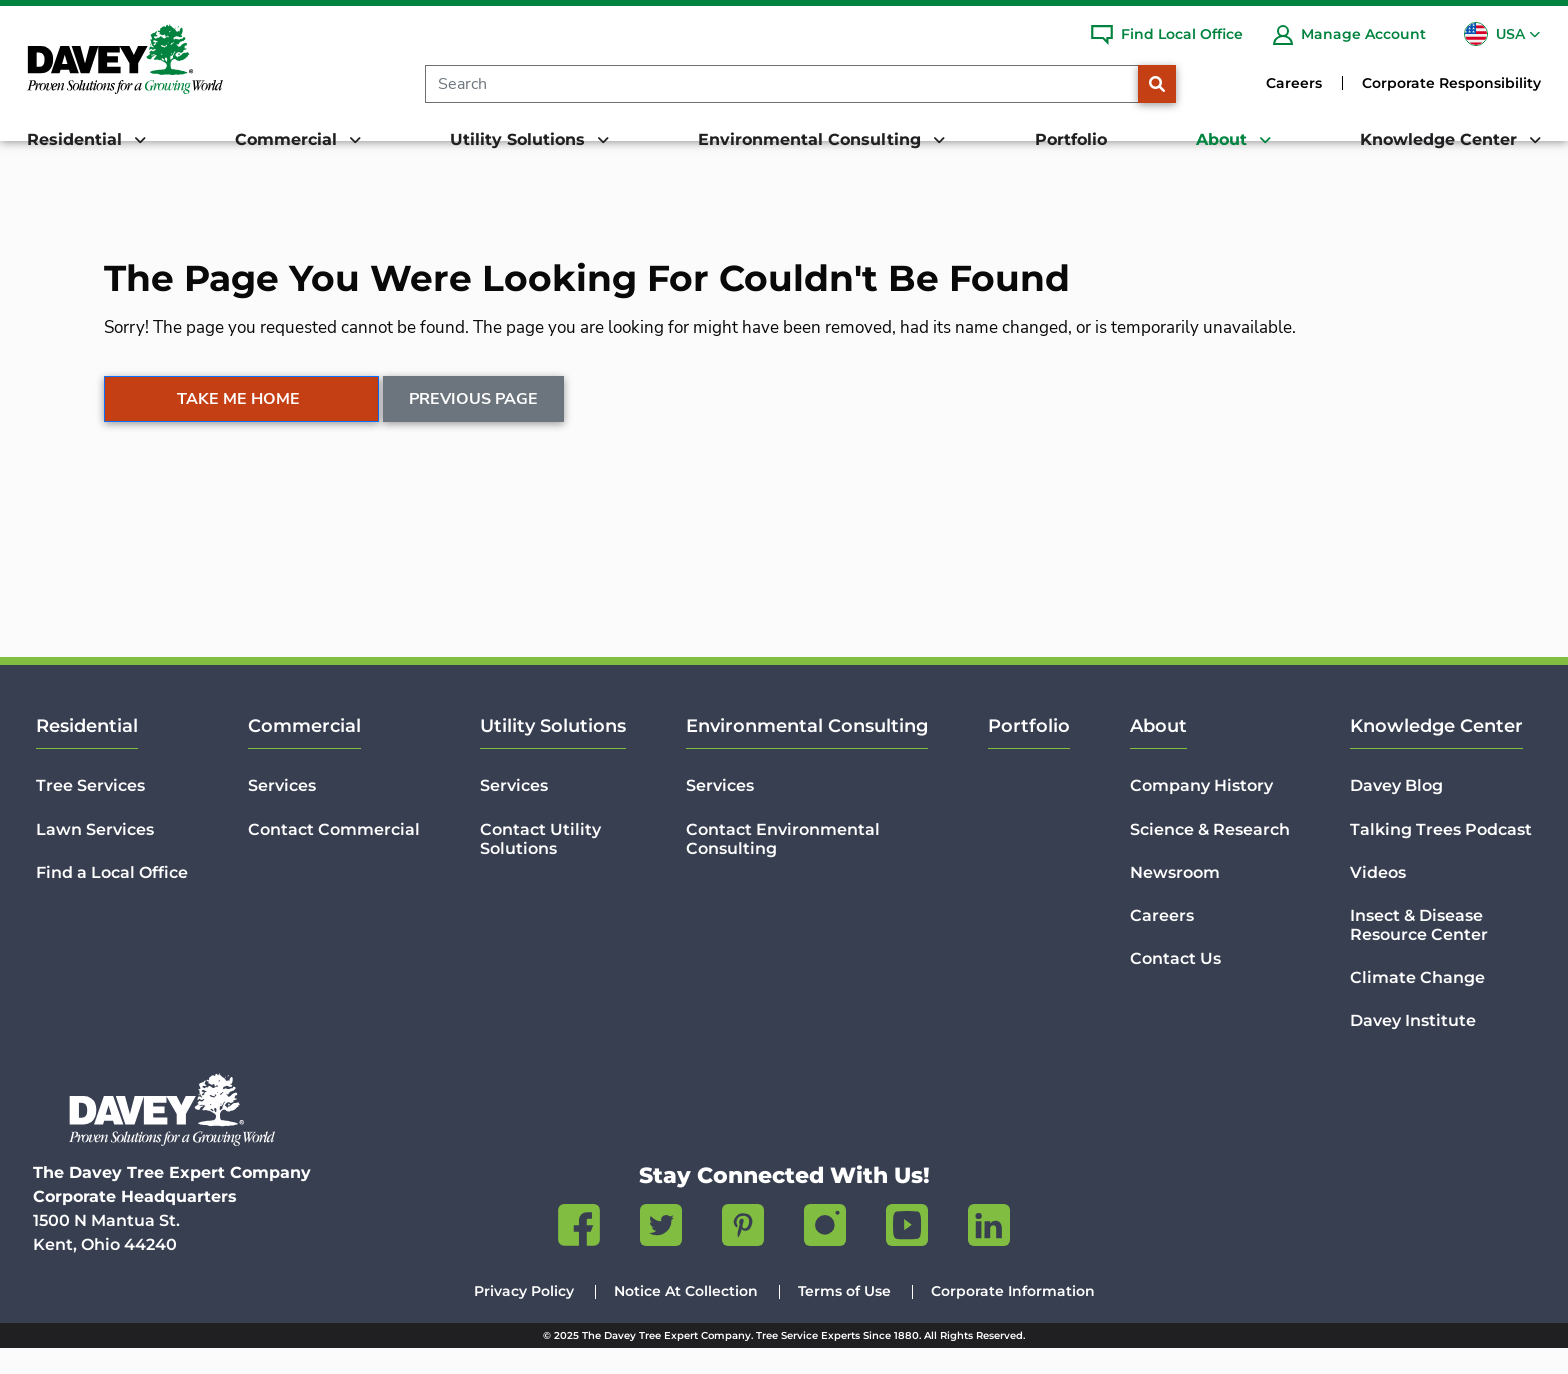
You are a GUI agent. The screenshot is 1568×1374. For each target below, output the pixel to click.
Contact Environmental (783, 864)
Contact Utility (540, 864)
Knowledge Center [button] (1441, 139)
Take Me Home (238, 425)
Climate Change (1417, 1003)
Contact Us (1175, 984)
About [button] (1224, 139)
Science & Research (1210, 854)
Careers (1294, 83)
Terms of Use (844, 1317)
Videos (1378, 897)
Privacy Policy (524, 1317)
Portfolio (1071, 139)
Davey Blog (1396, 811)
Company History (1201, 811)
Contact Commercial (334, 854)
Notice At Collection (686, 1317)
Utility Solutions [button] (520, 139)
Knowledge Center (1436, 752)
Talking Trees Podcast (1441, 854)
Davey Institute (1413, 1046)
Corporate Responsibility (1451, 83)
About (1158, 752)
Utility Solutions (553, 752)
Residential (87, 752)
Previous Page (474, 425)
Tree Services (90, 811)
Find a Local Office (112, 897)
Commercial (304, 752)
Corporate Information (1013, 1317)
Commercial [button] (288, 139)
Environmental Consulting (807, 752)
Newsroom (1175, 897)
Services (282, 811)
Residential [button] (77, 139)
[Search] (781, 84)
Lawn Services (95, 854)
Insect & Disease (1419, 951)
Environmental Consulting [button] (812, 139)
